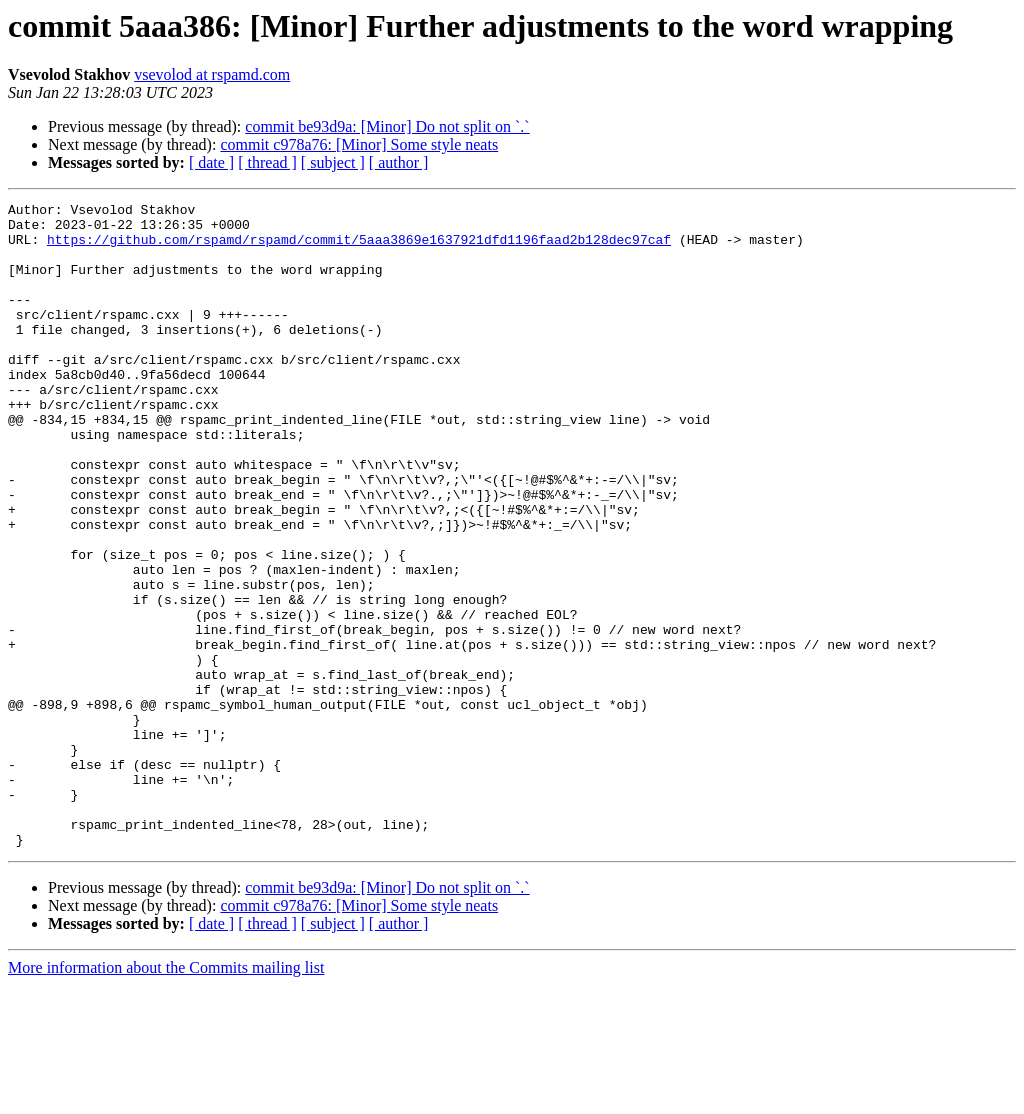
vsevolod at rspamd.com (212, 74)
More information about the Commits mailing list (166, 1096)
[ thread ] (267, 162)
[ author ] (399, 162)
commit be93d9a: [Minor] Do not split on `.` (387, 126)
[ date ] (211, 162)
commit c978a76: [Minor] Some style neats (359, 144)
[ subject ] (333, 162)
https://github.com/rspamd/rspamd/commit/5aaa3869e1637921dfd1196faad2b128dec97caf (359, 248)
